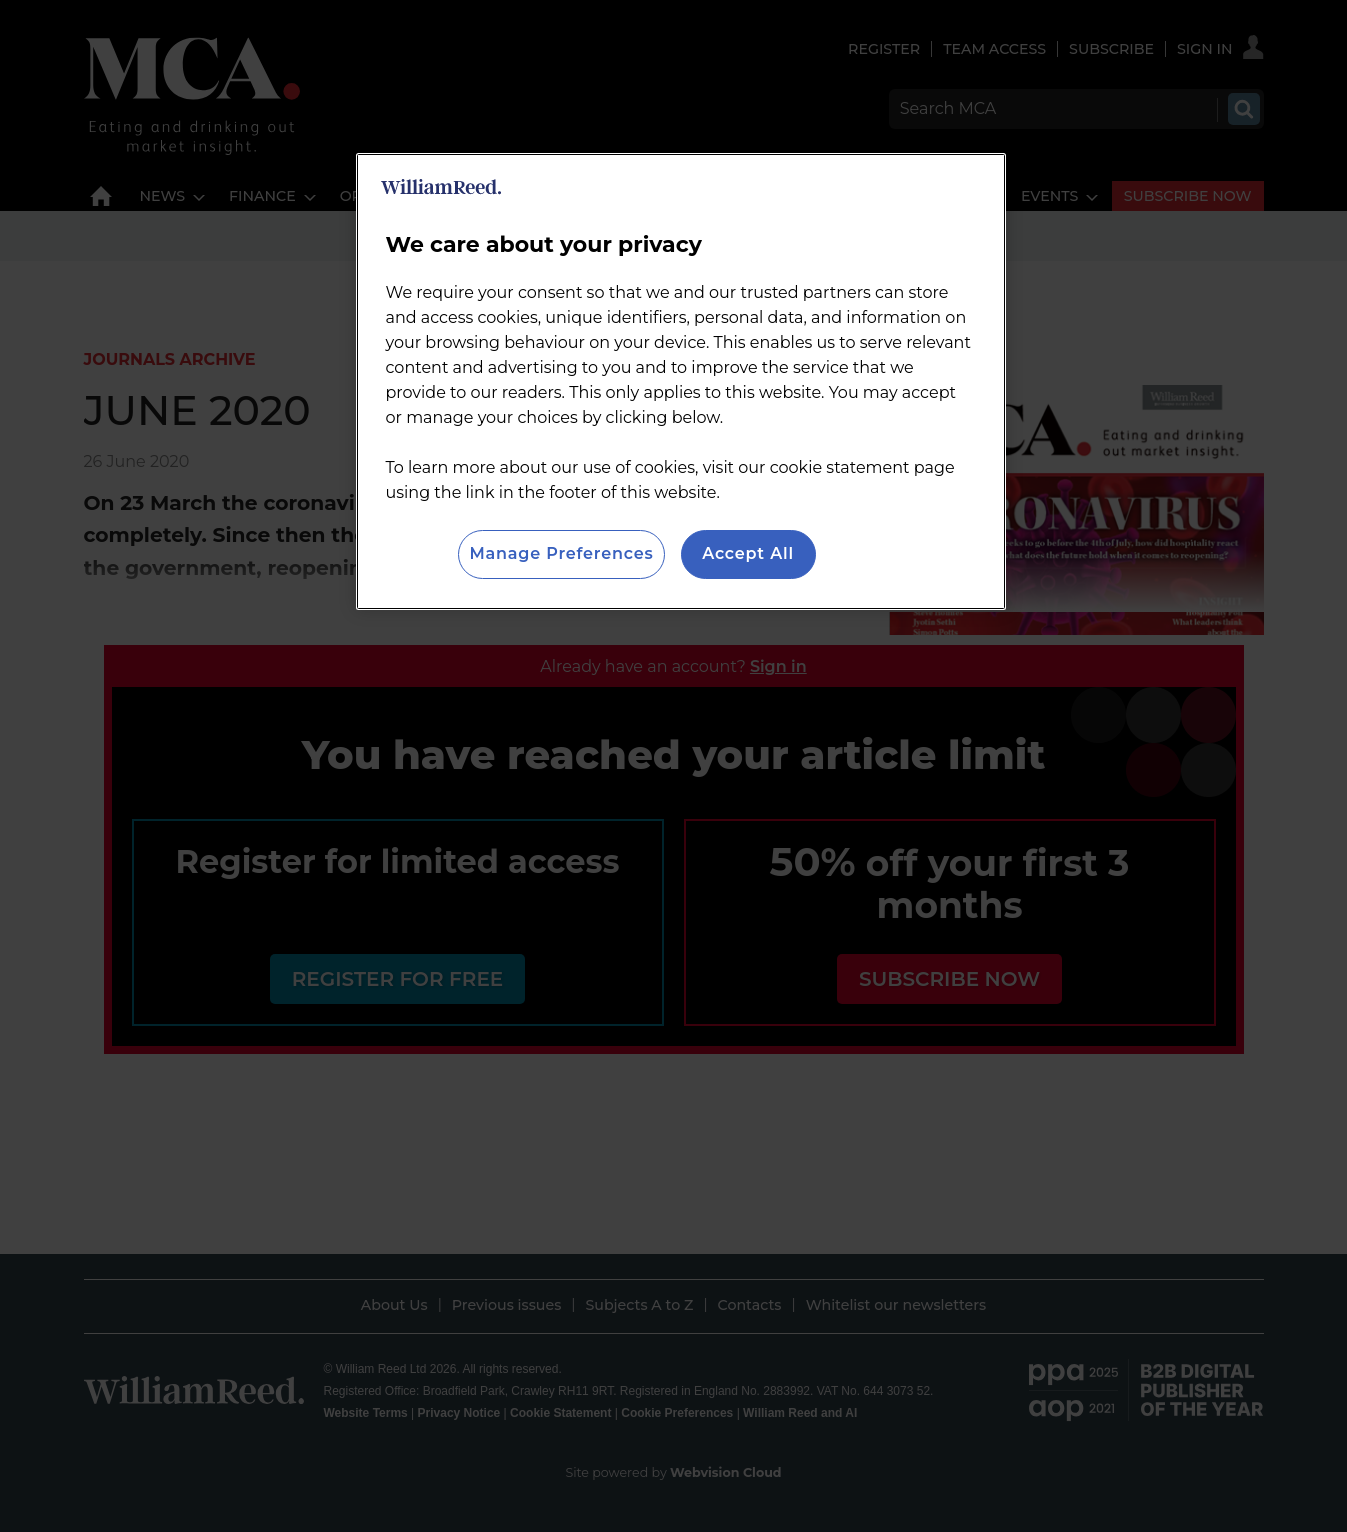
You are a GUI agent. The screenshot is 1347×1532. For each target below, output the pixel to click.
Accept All (748, 553)
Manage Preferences (561, 553)
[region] (681, 381)
